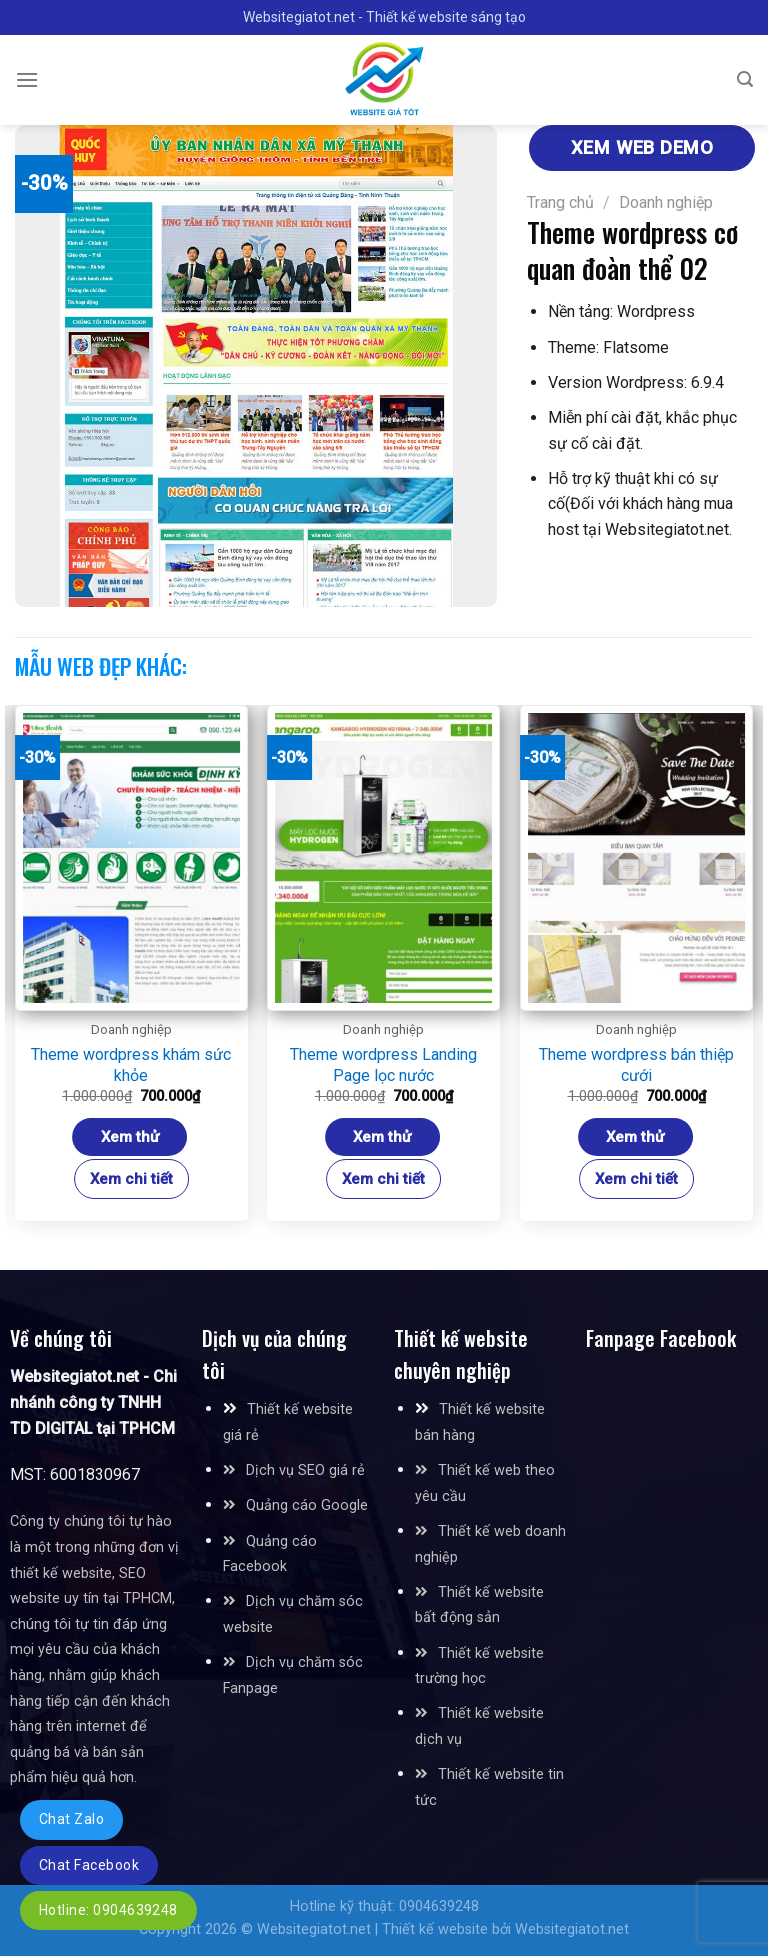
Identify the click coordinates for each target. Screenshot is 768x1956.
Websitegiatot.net (314, 1929)
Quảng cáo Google (307, 1505)
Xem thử (130, 1137)
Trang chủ (560, 202)
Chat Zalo (71, 1819)
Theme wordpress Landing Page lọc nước (383, 1065)
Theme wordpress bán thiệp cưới (636, 1065)
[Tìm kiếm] (745, 79)
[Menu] (27, 79)
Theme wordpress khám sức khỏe (131, 1065)
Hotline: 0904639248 (108, 1910)
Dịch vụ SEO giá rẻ (305, 1470)
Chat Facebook (89, 1865)
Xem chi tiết (131, 1179)
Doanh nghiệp (666, 202)
